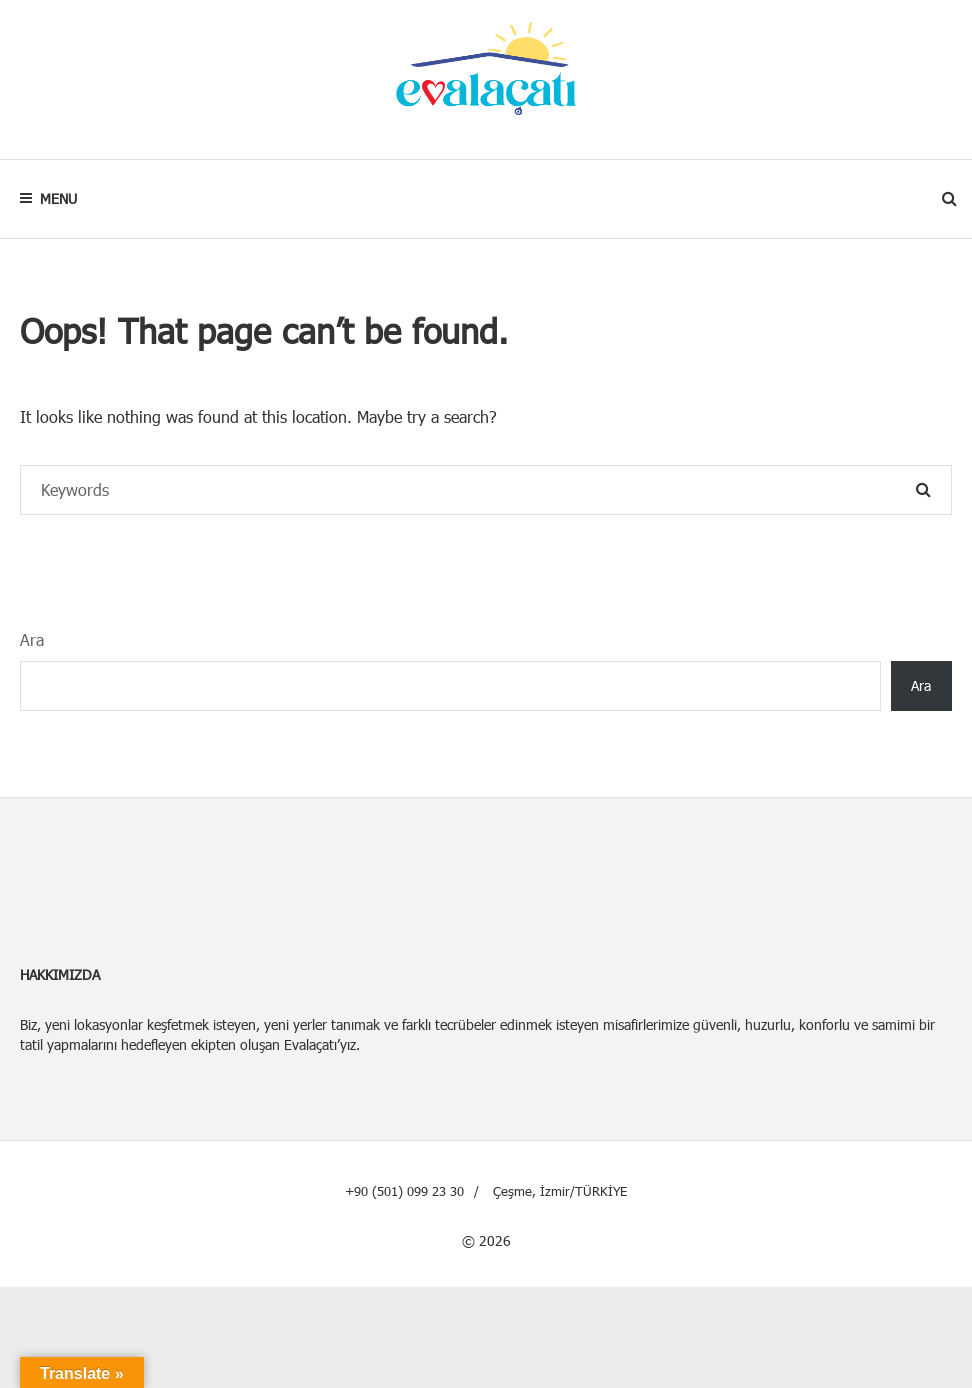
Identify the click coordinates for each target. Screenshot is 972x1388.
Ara (32, 639)
